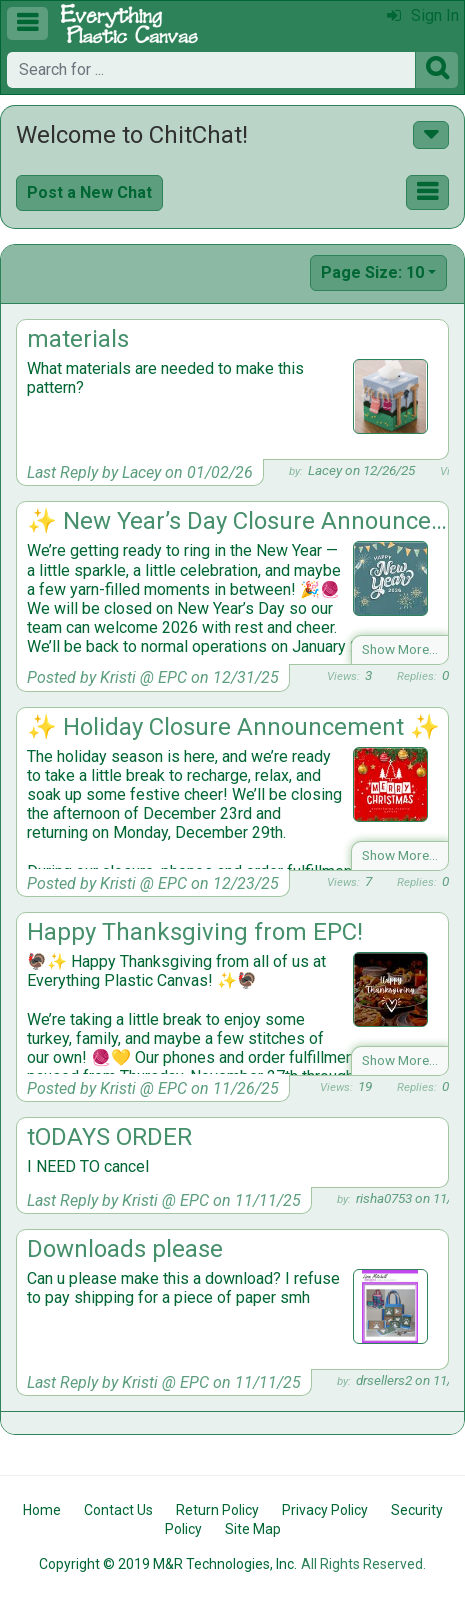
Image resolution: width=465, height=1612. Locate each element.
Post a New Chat (89, 192)
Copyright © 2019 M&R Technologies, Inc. (168, 1564)
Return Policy (217, 1510)
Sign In (423, 15)
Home (42, 1510)
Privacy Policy (325, 1510)
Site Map (253, 1529)
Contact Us (118, 1510)
